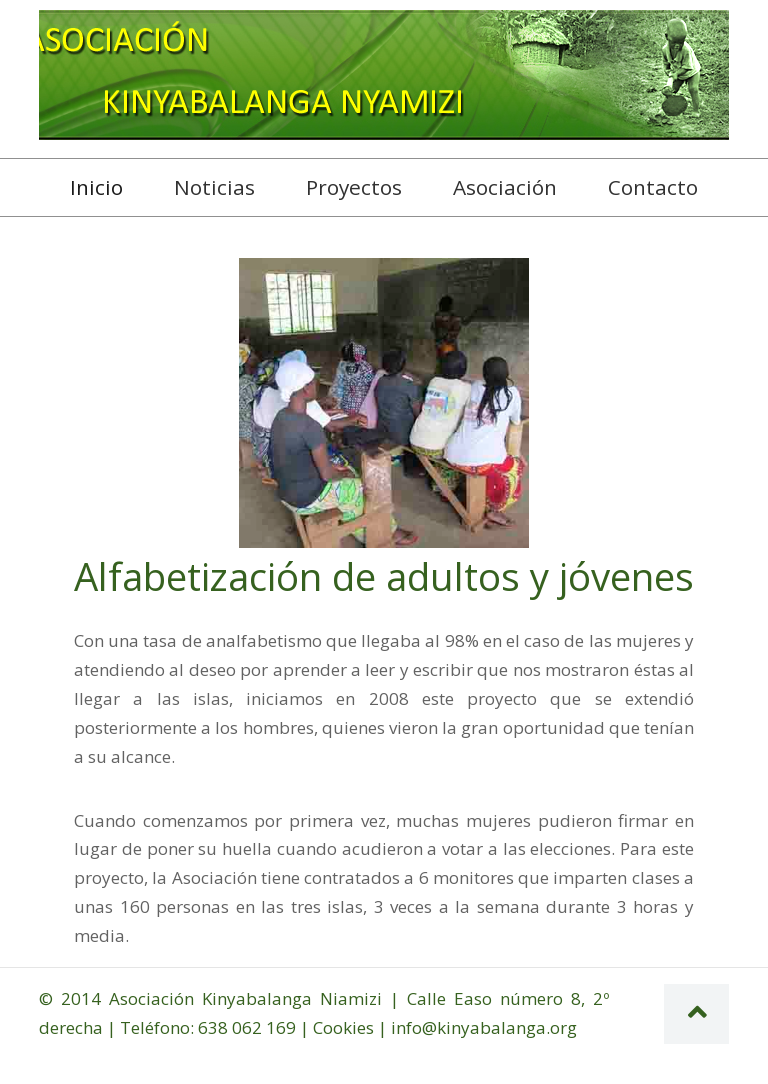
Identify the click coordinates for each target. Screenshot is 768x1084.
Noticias (214, 187)
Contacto (653, 187)
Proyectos (354, 187)
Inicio (104, 186)
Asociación (505, 187)
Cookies (343, 1027)
